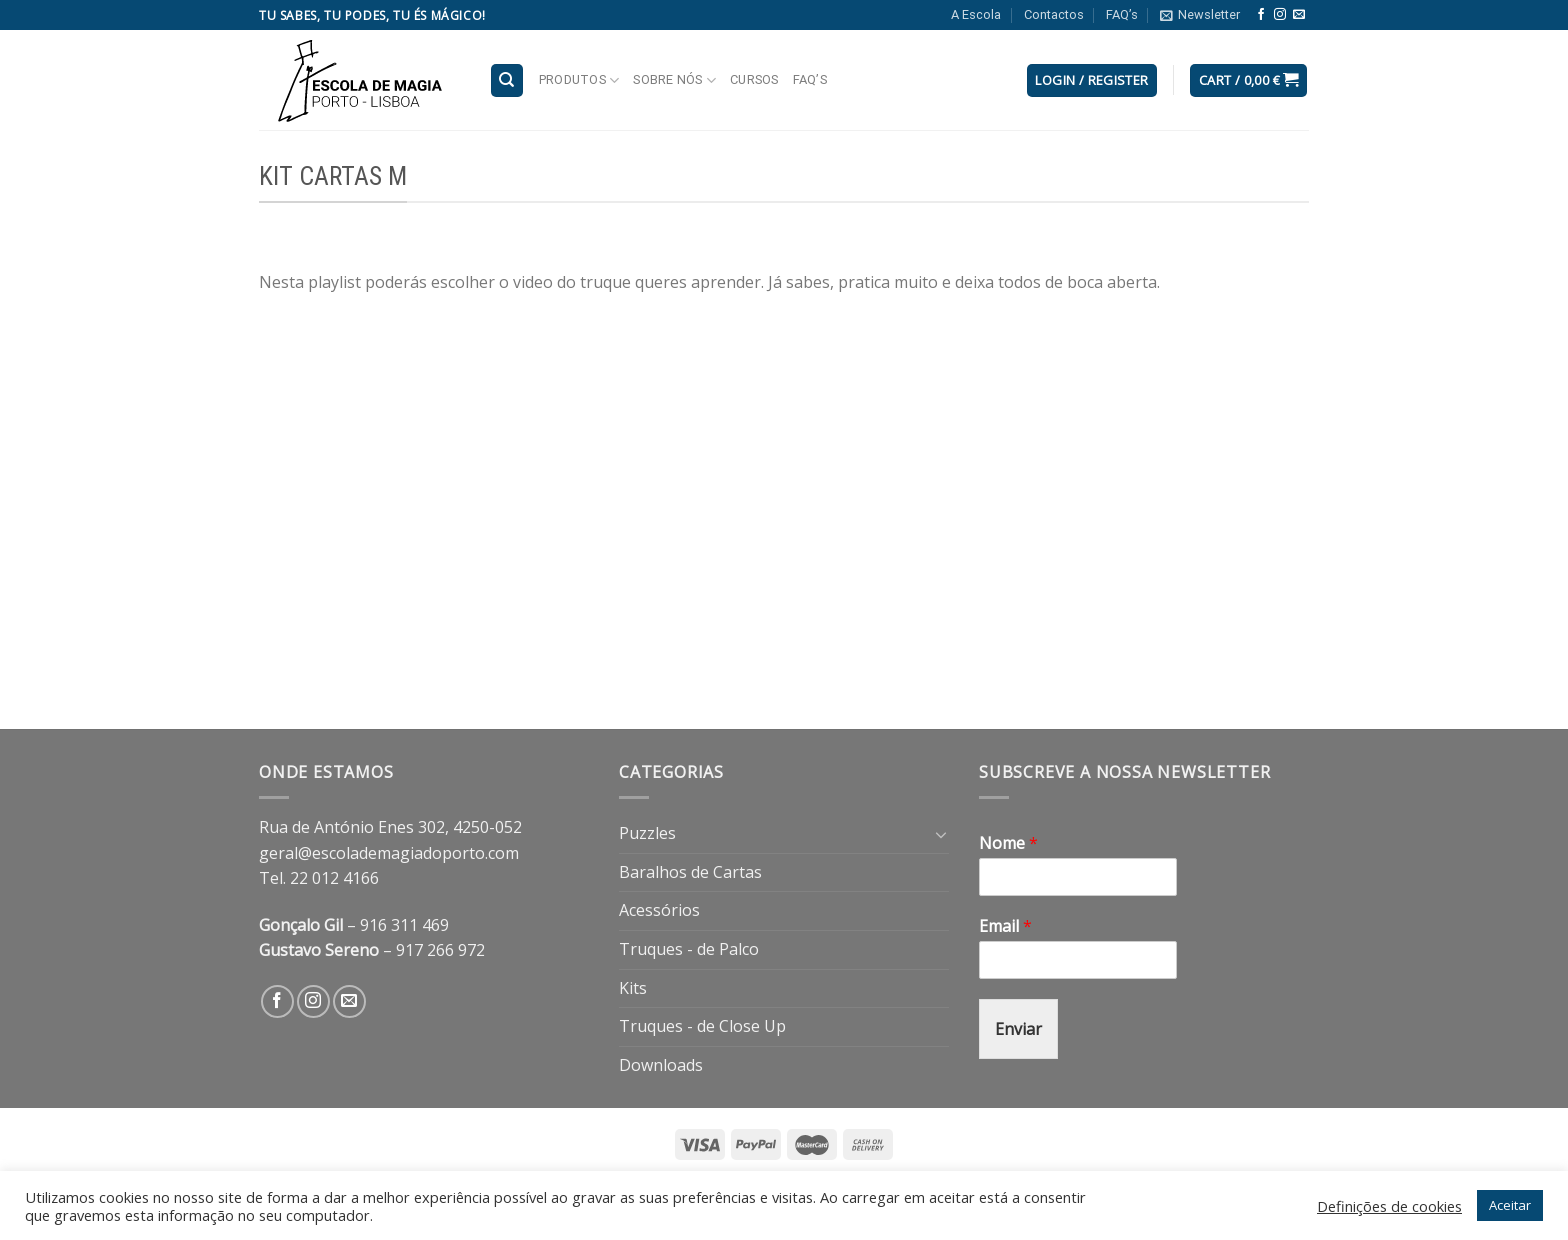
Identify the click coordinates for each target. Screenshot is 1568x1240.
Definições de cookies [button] (1389, 1206)
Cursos (754, 79)
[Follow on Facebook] (1261, 15)
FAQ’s (1122, 14)
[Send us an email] (1299, 15)
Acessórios (659, 910)
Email (1005, 926)
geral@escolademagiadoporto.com (389, 853)
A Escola (976, 14)
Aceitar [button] (1510, 1205)
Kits (633, 988)
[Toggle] (941, 834)
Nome (1008, 843)
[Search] (507, 80)
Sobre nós (674, 80)
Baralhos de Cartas (690, 872)
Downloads (661, 1065)
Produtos (579, 80)
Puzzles (647, 833)
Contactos (1054, 14)
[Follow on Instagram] (1280, 15)
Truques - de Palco (689, 949)
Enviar (1018, 1029)
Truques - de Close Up (702, 1026)
